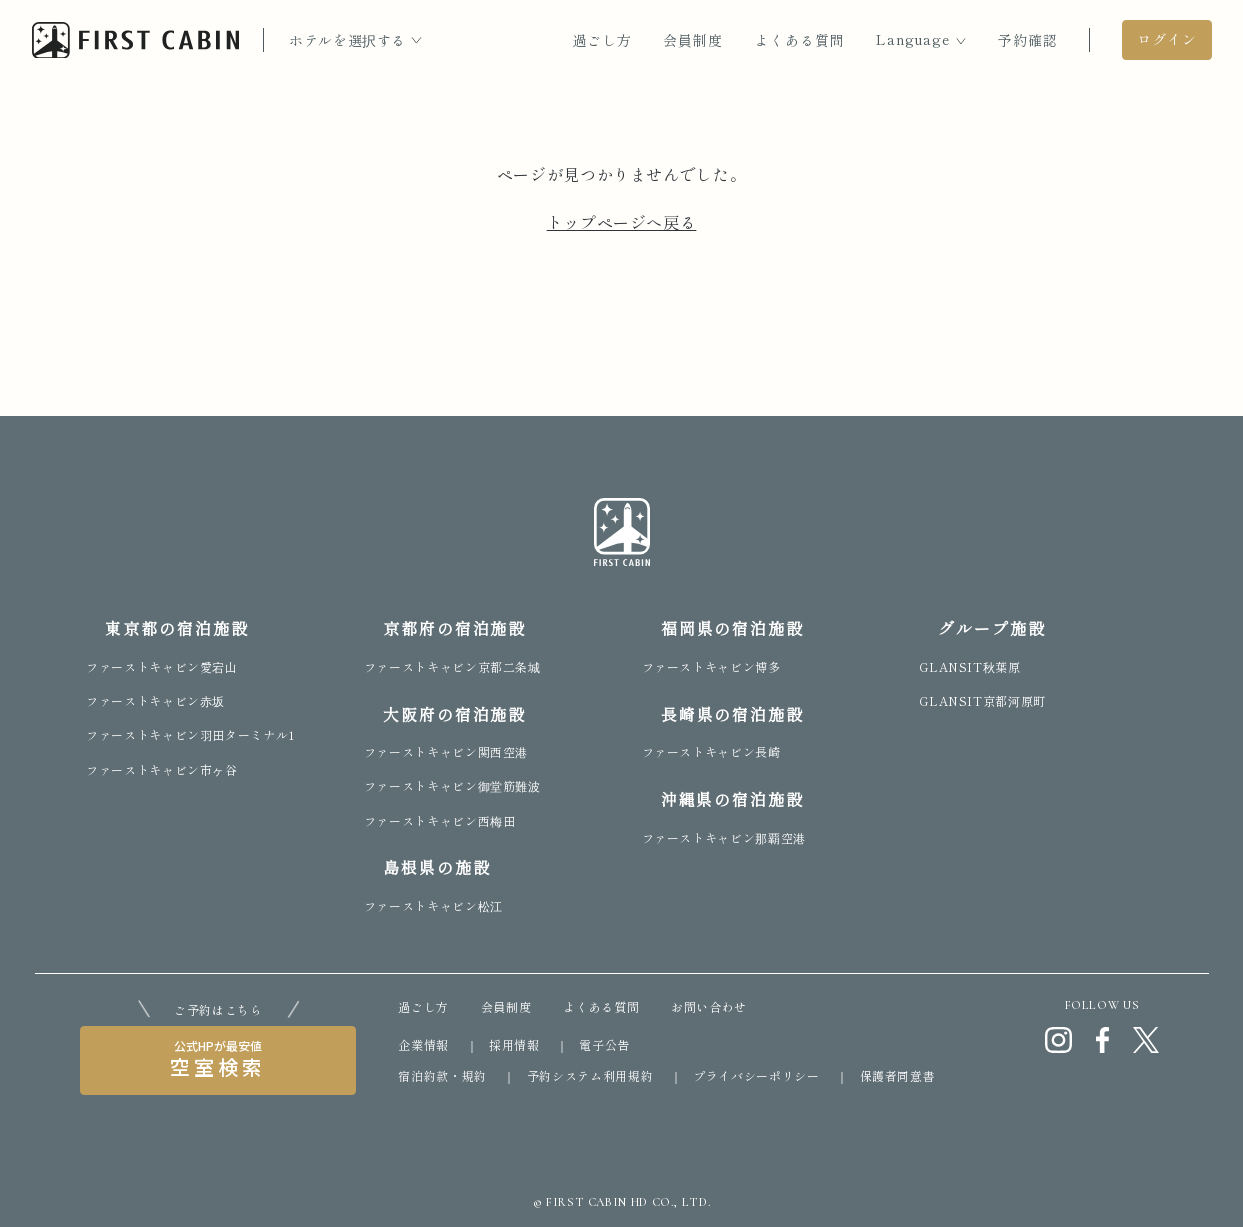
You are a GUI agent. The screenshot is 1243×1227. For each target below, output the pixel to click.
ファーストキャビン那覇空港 (724, 837)
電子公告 (604, 1044)
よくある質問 (800, 40)
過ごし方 (602, 40)
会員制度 (693, 40)
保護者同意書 (898, 1075)
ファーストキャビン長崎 (711, 751)
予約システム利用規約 (590, 1075)
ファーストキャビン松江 (433, 905)
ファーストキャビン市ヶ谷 (162, 769)
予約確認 (1028, 40)
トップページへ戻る (622, 222)
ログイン (1167, 39)
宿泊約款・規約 (442, 1075)
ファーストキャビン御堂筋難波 (452, 785)
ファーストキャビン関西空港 (446, 751)
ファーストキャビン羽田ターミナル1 (190, 734)
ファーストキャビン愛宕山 (162, 666)
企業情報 (423, 1044)
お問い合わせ (709, 1006)
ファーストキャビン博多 (711, 666)
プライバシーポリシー (756, 1075)
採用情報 (514, 1044)
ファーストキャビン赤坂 (155, 700)
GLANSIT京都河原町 (982, 700)
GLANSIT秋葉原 (969, 666)
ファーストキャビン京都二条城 (452, 666)
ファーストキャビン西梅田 (440, 820)
